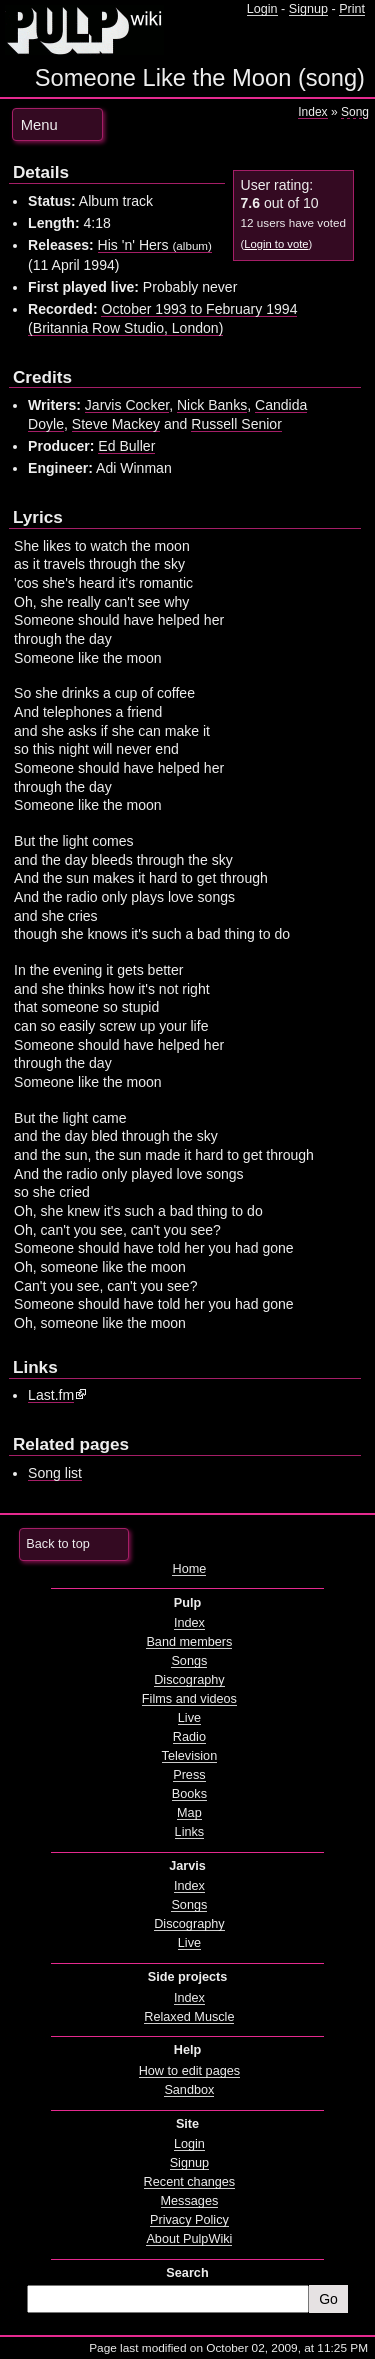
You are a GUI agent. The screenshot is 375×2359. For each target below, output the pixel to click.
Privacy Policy (189, 2220)
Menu (39, 125)
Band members (189, 1642)
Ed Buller (126, 446)
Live (189, 1718)
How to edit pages (189, 2071)
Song (355, 112)
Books (189, 1794)
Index (312, 112)
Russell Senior (236, 424)
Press (189, 1775)
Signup (308, 9)
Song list (55, 1473)
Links (190, 1832)
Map (189, 1813)
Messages (190, 2201)
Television (190, 1756)
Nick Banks (212, 405)
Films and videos (189, 1699)
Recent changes (190, 2182)
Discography (189, 1680)
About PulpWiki (189, 2239)
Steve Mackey (116, 424)
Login (262, 9)
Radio (189, 1737)
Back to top (57, 1544)
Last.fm (51, 1395)
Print (352, 9)
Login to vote (276, 244)
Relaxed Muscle (189, 2017)
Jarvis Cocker (127, 405)
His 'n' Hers (155, 245)
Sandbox (189, 2090)
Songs (189, 1661)
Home (189, 1569)
